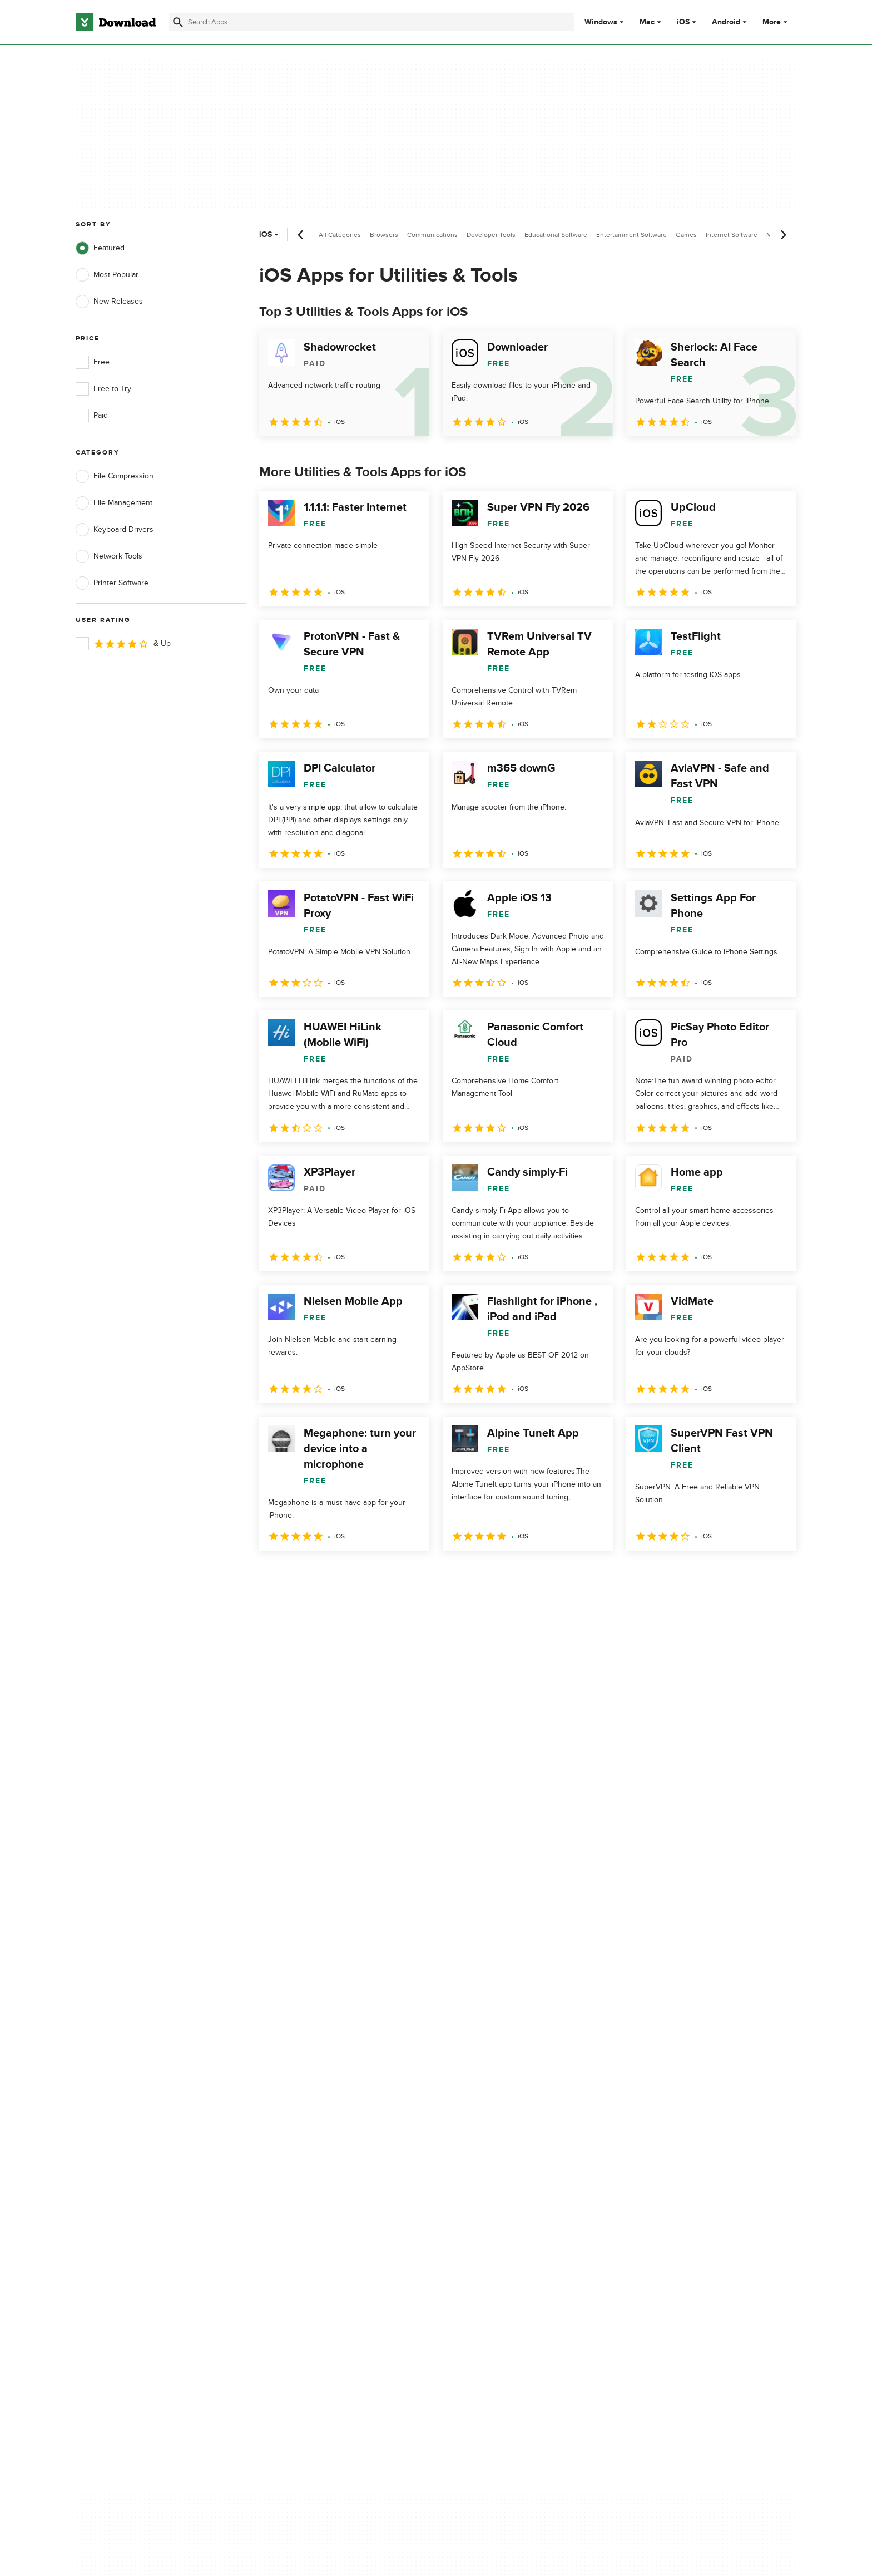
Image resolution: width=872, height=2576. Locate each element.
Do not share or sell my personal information (519, 2159)
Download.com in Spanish (322, 2153)
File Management (114, 503)
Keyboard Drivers (114, 529)
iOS (683, 22)
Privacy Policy (502, 2096)
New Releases (109, 301)
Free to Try (103, 389)
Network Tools (109, 556)
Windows (600, 22)
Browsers (384, 235)
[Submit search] (178, 22)
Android (726, 22)
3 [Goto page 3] (328, 1575)
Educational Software (555, 235)
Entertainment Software (631, 235)
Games (686, 235)
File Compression (114, 476)
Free (93, 362)
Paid (92, 415)
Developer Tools (491, 235)
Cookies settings (507, 2184)
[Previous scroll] (301, 234)
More (776, 22)
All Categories (340, 235)
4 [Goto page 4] (357, 1575)
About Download (306, 2096)
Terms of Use (501, 2115)
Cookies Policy (504, 2134)
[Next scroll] (783, 234)
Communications (432, 235)
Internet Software (731, 235)
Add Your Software (309, 2115)
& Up (123, 643)
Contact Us (296, 2134)
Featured (100, 248)
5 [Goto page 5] (386, 1575)
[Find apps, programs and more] (371, 22)
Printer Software (112, 583)
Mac (647, 22)
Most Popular (107, 275)
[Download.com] (116, 22)
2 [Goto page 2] (299, 1575)
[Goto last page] (776, 1575)
